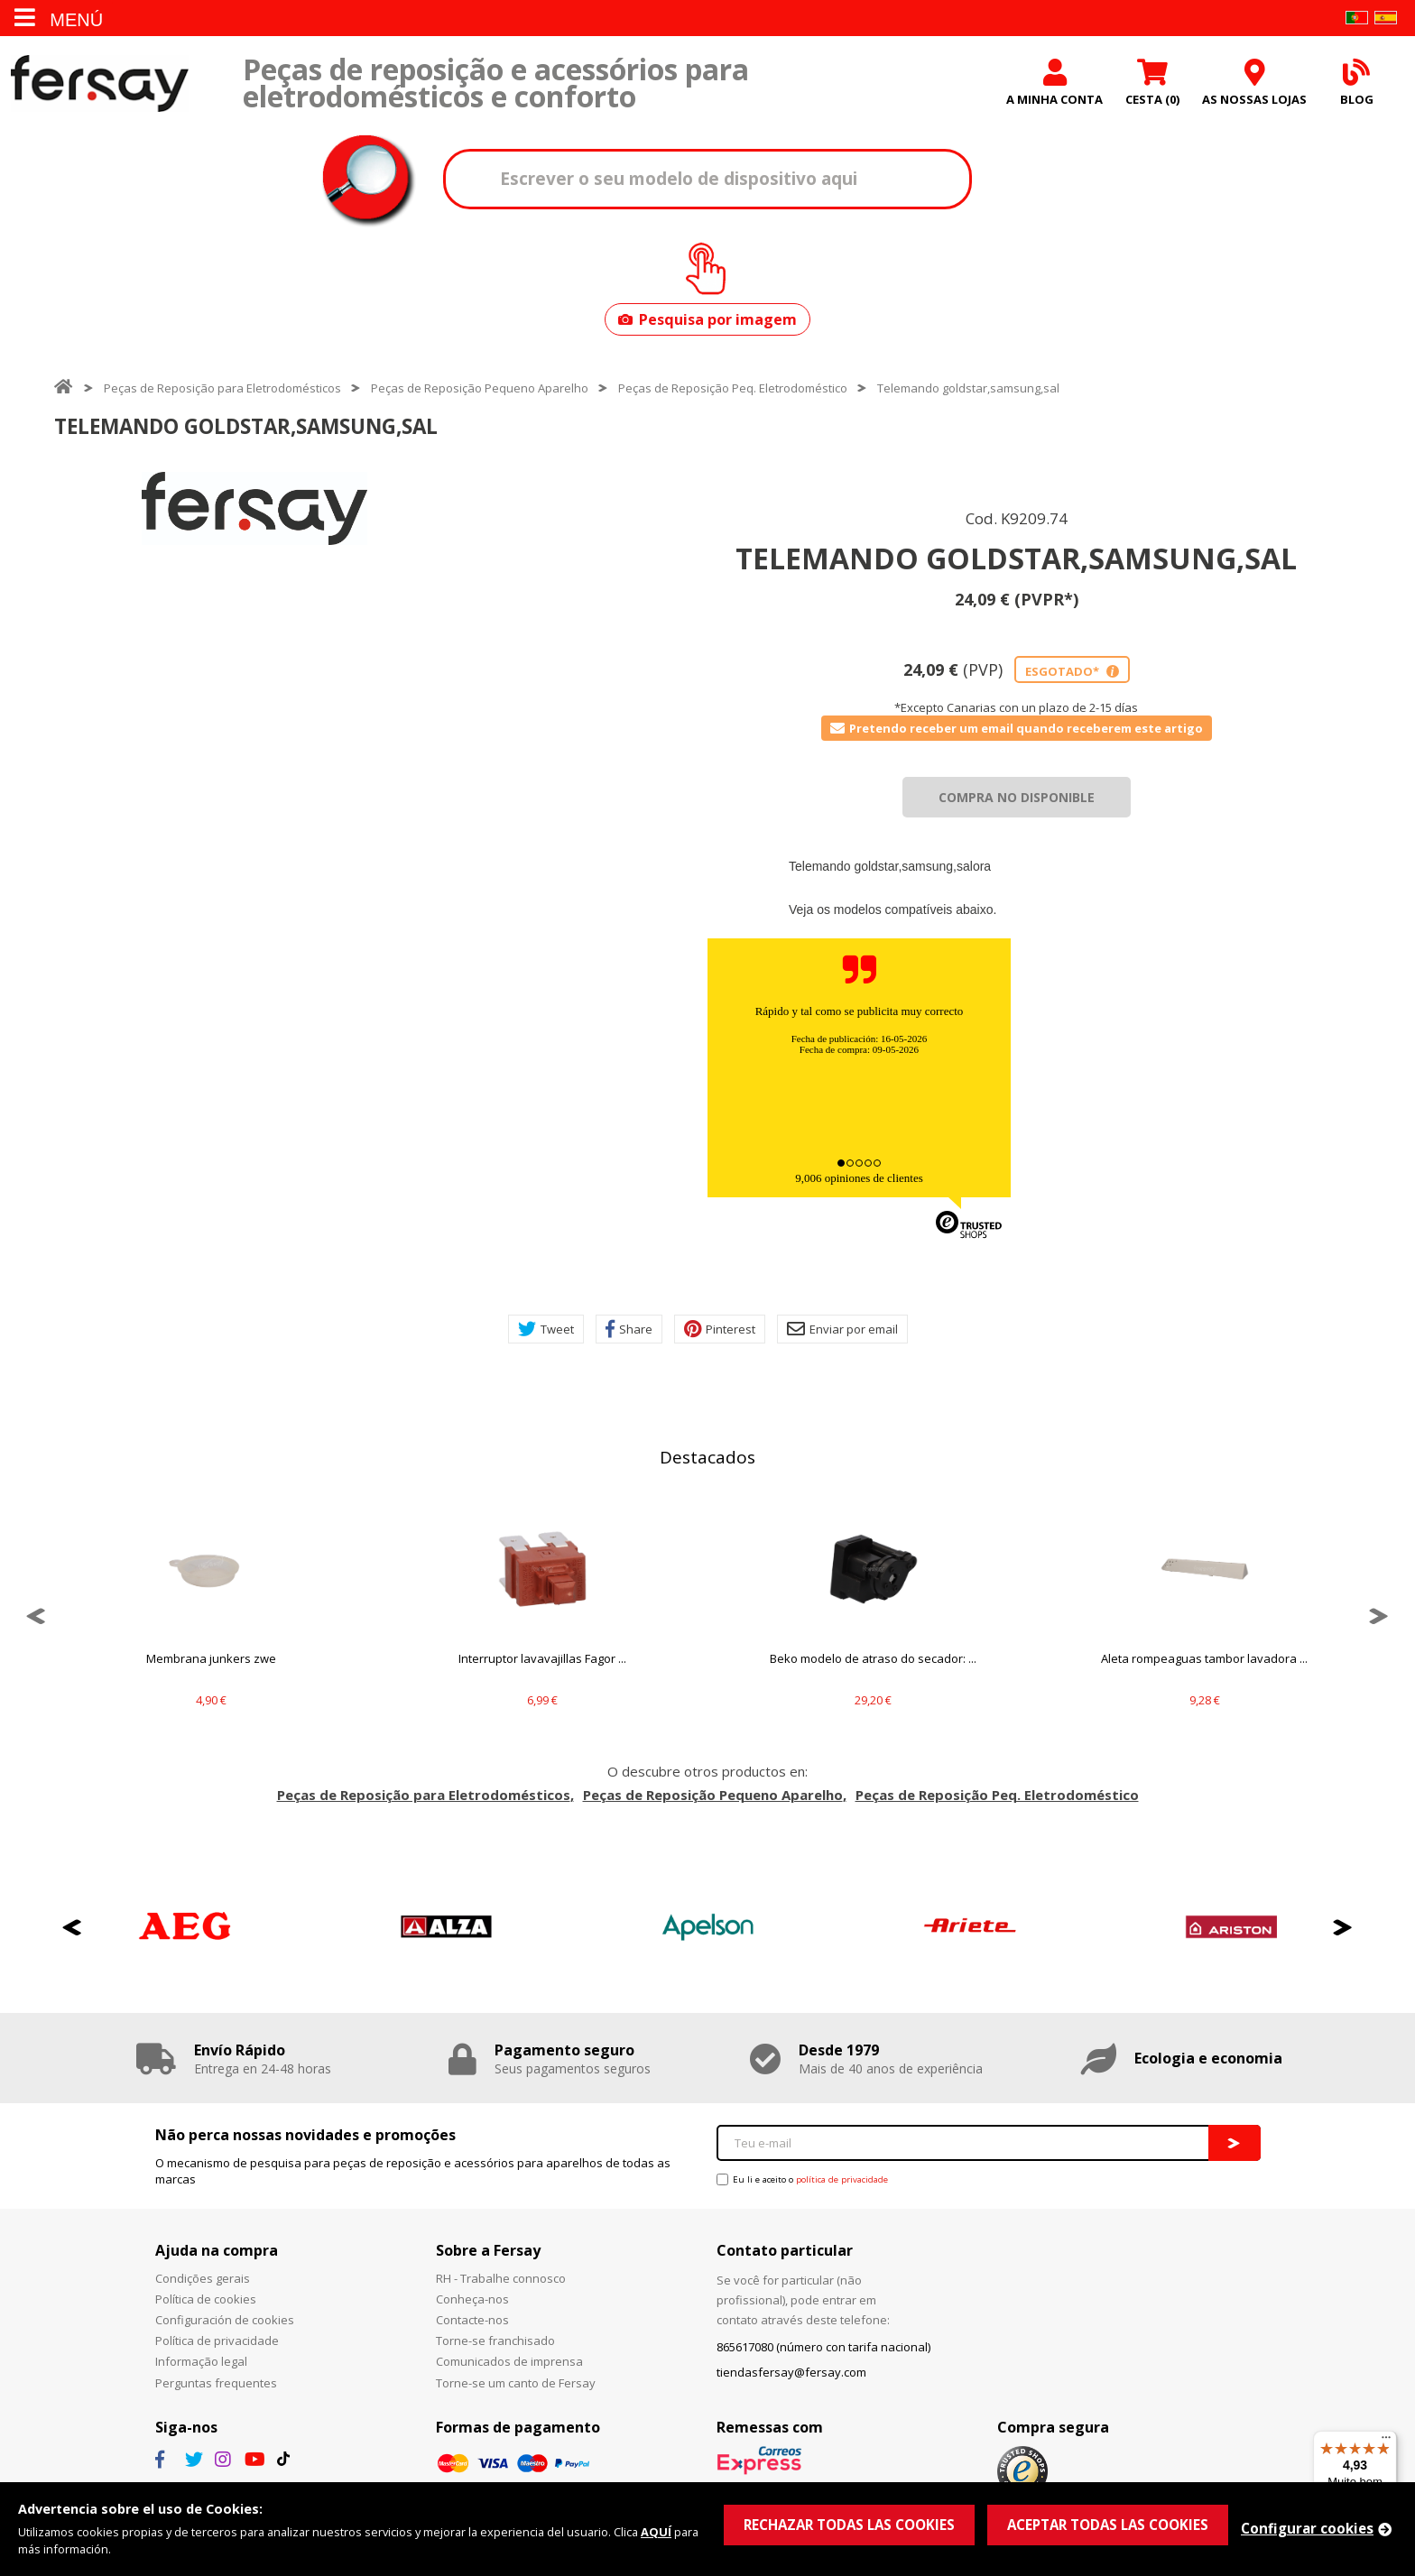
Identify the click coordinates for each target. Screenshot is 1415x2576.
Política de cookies (205, 2299)
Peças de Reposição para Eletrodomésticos (222, 388)
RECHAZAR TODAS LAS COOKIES (849, 2525)
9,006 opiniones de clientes (859, 1178)
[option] (254, 508)
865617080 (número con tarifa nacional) (823, 2347)
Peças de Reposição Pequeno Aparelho (479, 388)
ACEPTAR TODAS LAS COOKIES (1107, 2525)
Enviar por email (842, 1329)
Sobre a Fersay (488, 2250)
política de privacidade (842, 2179)
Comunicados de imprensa (509, 2361)
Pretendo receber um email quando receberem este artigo (1016, 728)
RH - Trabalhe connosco (501, 2278)
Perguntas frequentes (216, 2383)
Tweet (546, 1329)
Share (629, 1329)
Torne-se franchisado (495, 2340)
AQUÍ (656, 2532)
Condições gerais (202, 2278)
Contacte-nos (472, 2320)
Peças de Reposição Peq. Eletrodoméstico (732, 388)
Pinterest (719, 1329)
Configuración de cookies (224, 2320)
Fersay (99, 83)
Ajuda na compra (216, 2250)
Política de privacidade (217, 2340)
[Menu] (1386, 2441)
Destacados (707, 1457)
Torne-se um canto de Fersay (516, 2383)
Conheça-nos (472, 2299)
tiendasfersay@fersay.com (791, 2372)
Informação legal (201, 2361)
